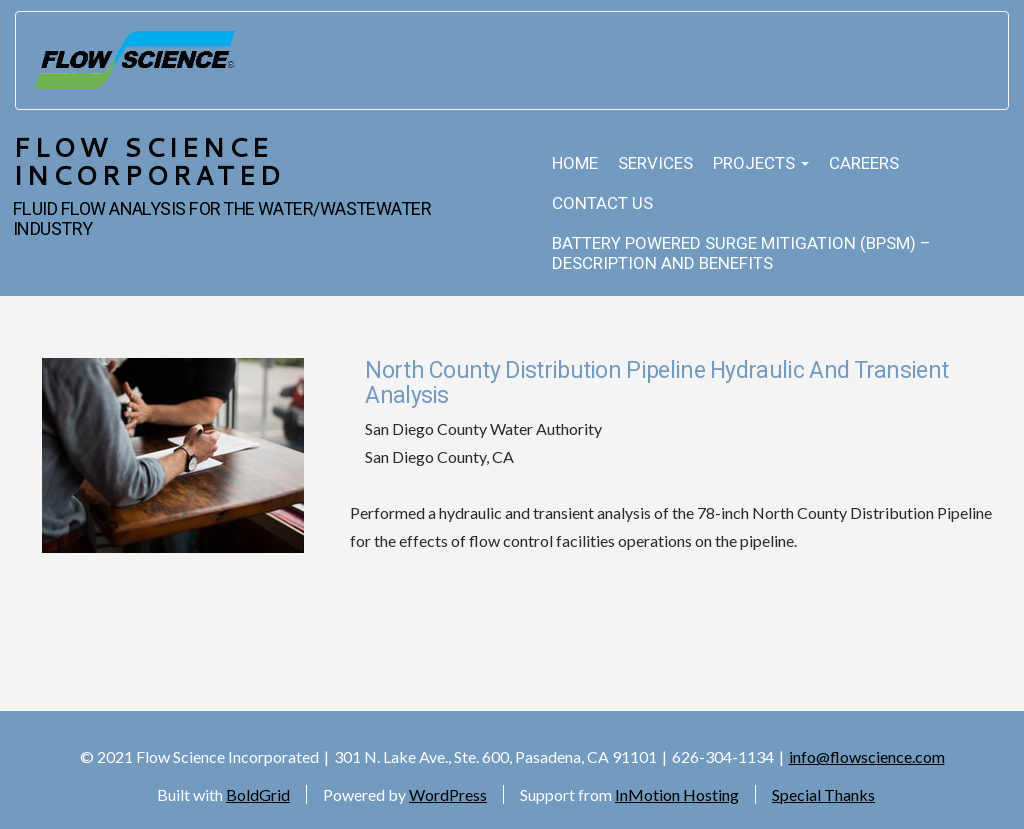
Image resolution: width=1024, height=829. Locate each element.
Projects (761, 163)
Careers (864, 163)
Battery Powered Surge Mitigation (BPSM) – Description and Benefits (741, 253)
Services (655, 163)
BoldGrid (258, 794)
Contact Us (602, 203)
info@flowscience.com (867, 756)
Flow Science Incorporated (148, 161)
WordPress (448, 794)
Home (575, 163)
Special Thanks (823, 794)
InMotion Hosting (677, 794)
